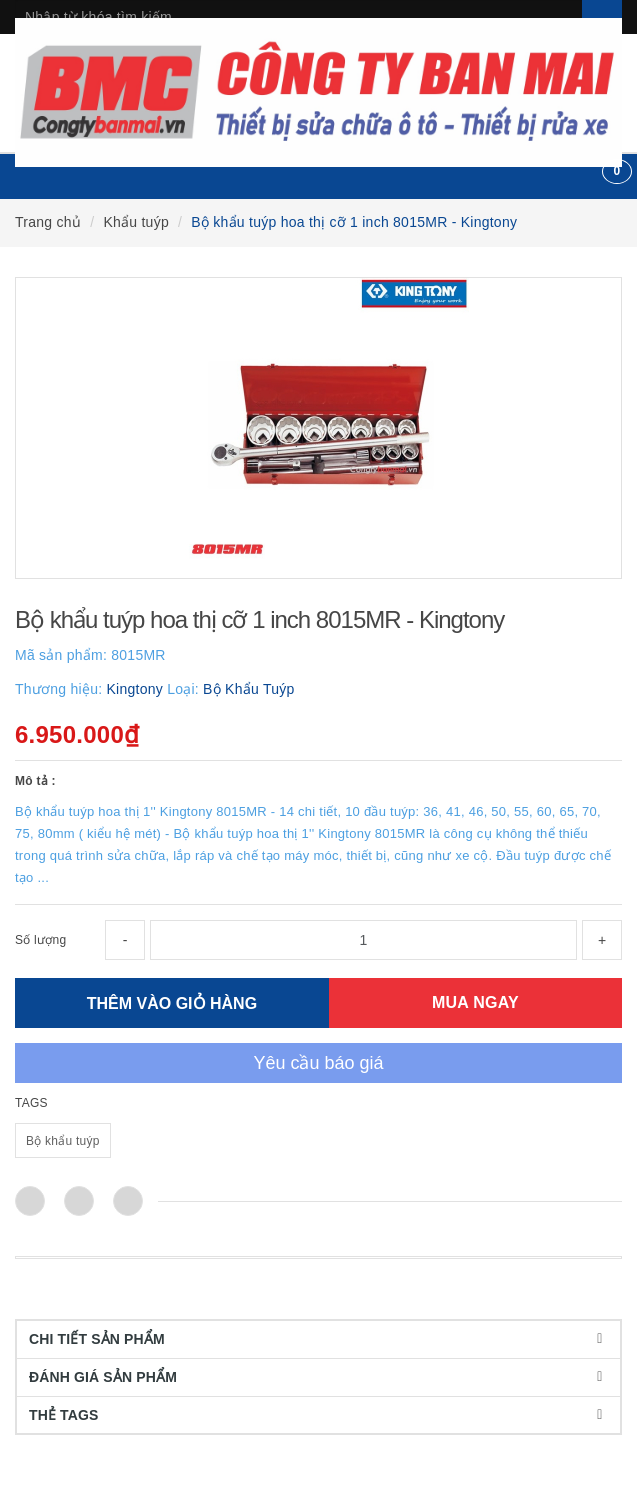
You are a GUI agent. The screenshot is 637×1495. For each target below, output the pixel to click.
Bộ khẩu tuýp (63, 1141)
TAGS (31, 1103)
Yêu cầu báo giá (318, 1063)
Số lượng (40, 940)
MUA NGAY (475, 1002)
